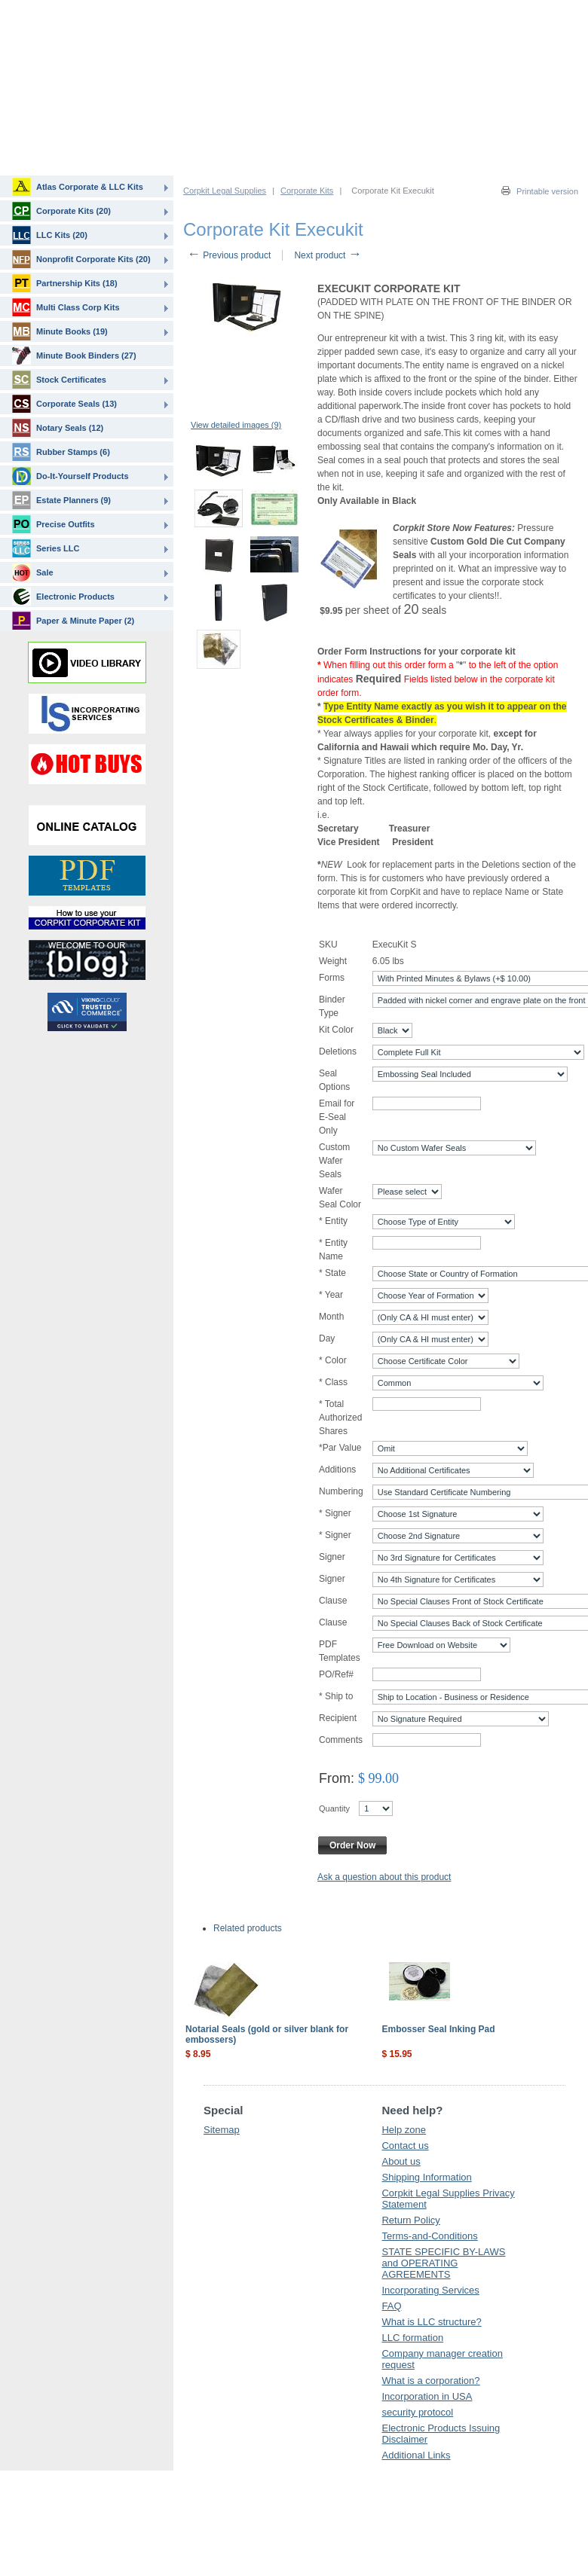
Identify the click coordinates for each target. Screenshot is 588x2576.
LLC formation (412, 2337)
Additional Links (415, 2455)
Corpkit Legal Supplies (224, 190)
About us (400, 2161)
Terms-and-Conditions (429, 2236)
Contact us (404, 2145)
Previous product (229, 255)
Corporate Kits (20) (61, 211)
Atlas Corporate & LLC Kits (77, 187)
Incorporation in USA (426, 2396)
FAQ (391, 2306)
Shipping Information (426, 2177)
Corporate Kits (306, 190)
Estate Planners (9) (61, 500)
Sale (33, 572)
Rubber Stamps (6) (61, 452)
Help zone (403, 2129)
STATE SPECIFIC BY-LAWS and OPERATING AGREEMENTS (443, 2263)
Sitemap (222, 2129)
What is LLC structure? (431, 2321)
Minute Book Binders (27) (74, 355)
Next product (327, 255)
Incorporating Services (430, 2290)
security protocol (417, 2412)
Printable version (547, 191)
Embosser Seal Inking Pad (438, 2029)
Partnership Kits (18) (65, 283)
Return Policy (410, 2220)
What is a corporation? (430, 2380)
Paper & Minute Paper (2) (73, 621)
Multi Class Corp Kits (66, 307)
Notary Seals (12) (57, 428)
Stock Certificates (59, 380)
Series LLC (45, 548)
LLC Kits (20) (49, 235)
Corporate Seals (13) (64, 404)
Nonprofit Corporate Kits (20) (81, 259)
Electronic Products (63, 597)
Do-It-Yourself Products (70, 476)
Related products (247, 1928)
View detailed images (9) (236, 424)
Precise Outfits (53, 524)
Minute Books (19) (60, 331)
